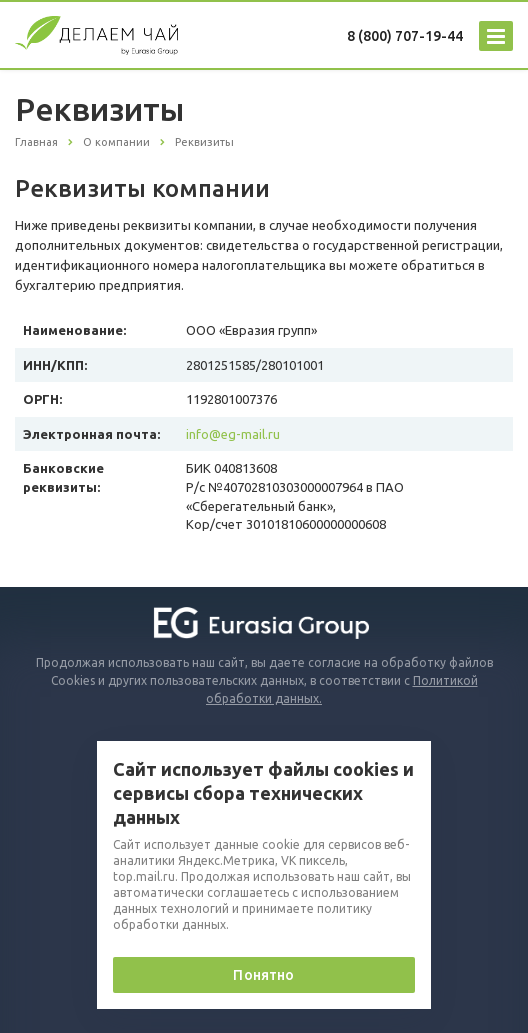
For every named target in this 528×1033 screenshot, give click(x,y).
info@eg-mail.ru (233, 434)
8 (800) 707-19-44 (405, 36)
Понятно (263, 975)
